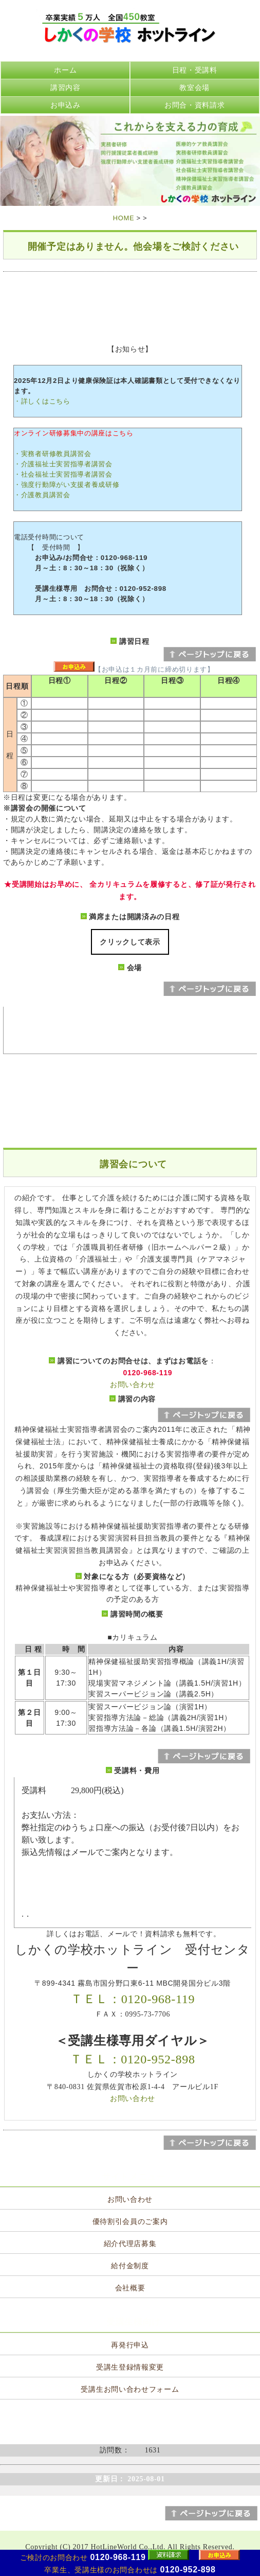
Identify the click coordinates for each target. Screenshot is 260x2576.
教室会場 (194, 87)
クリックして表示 (130, 942)
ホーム (65, 70)
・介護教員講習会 (42, 495)
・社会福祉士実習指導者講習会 (63, 474)
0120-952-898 (188, 2569)
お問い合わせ (132, 1384)
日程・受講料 (194, 70)
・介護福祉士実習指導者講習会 (63, 464)
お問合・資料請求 (194, 105)
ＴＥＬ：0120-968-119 (132, 1999)
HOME (123, 218)
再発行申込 (130, 2345)
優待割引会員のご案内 (130, 2221)
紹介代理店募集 (130, 2244)
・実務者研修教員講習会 (52, 454)
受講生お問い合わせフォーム (130, 2389)
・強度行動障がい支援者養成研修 (67, 484)
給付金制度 (130, 2266)
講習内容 (65, 87)
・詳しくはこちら (42, 401)
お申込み (65, 105)
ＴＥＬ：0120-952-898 (132, 2059)
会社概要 (130, 2288)
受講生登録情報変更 (130, 2367)
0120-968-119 (117, 2557)
